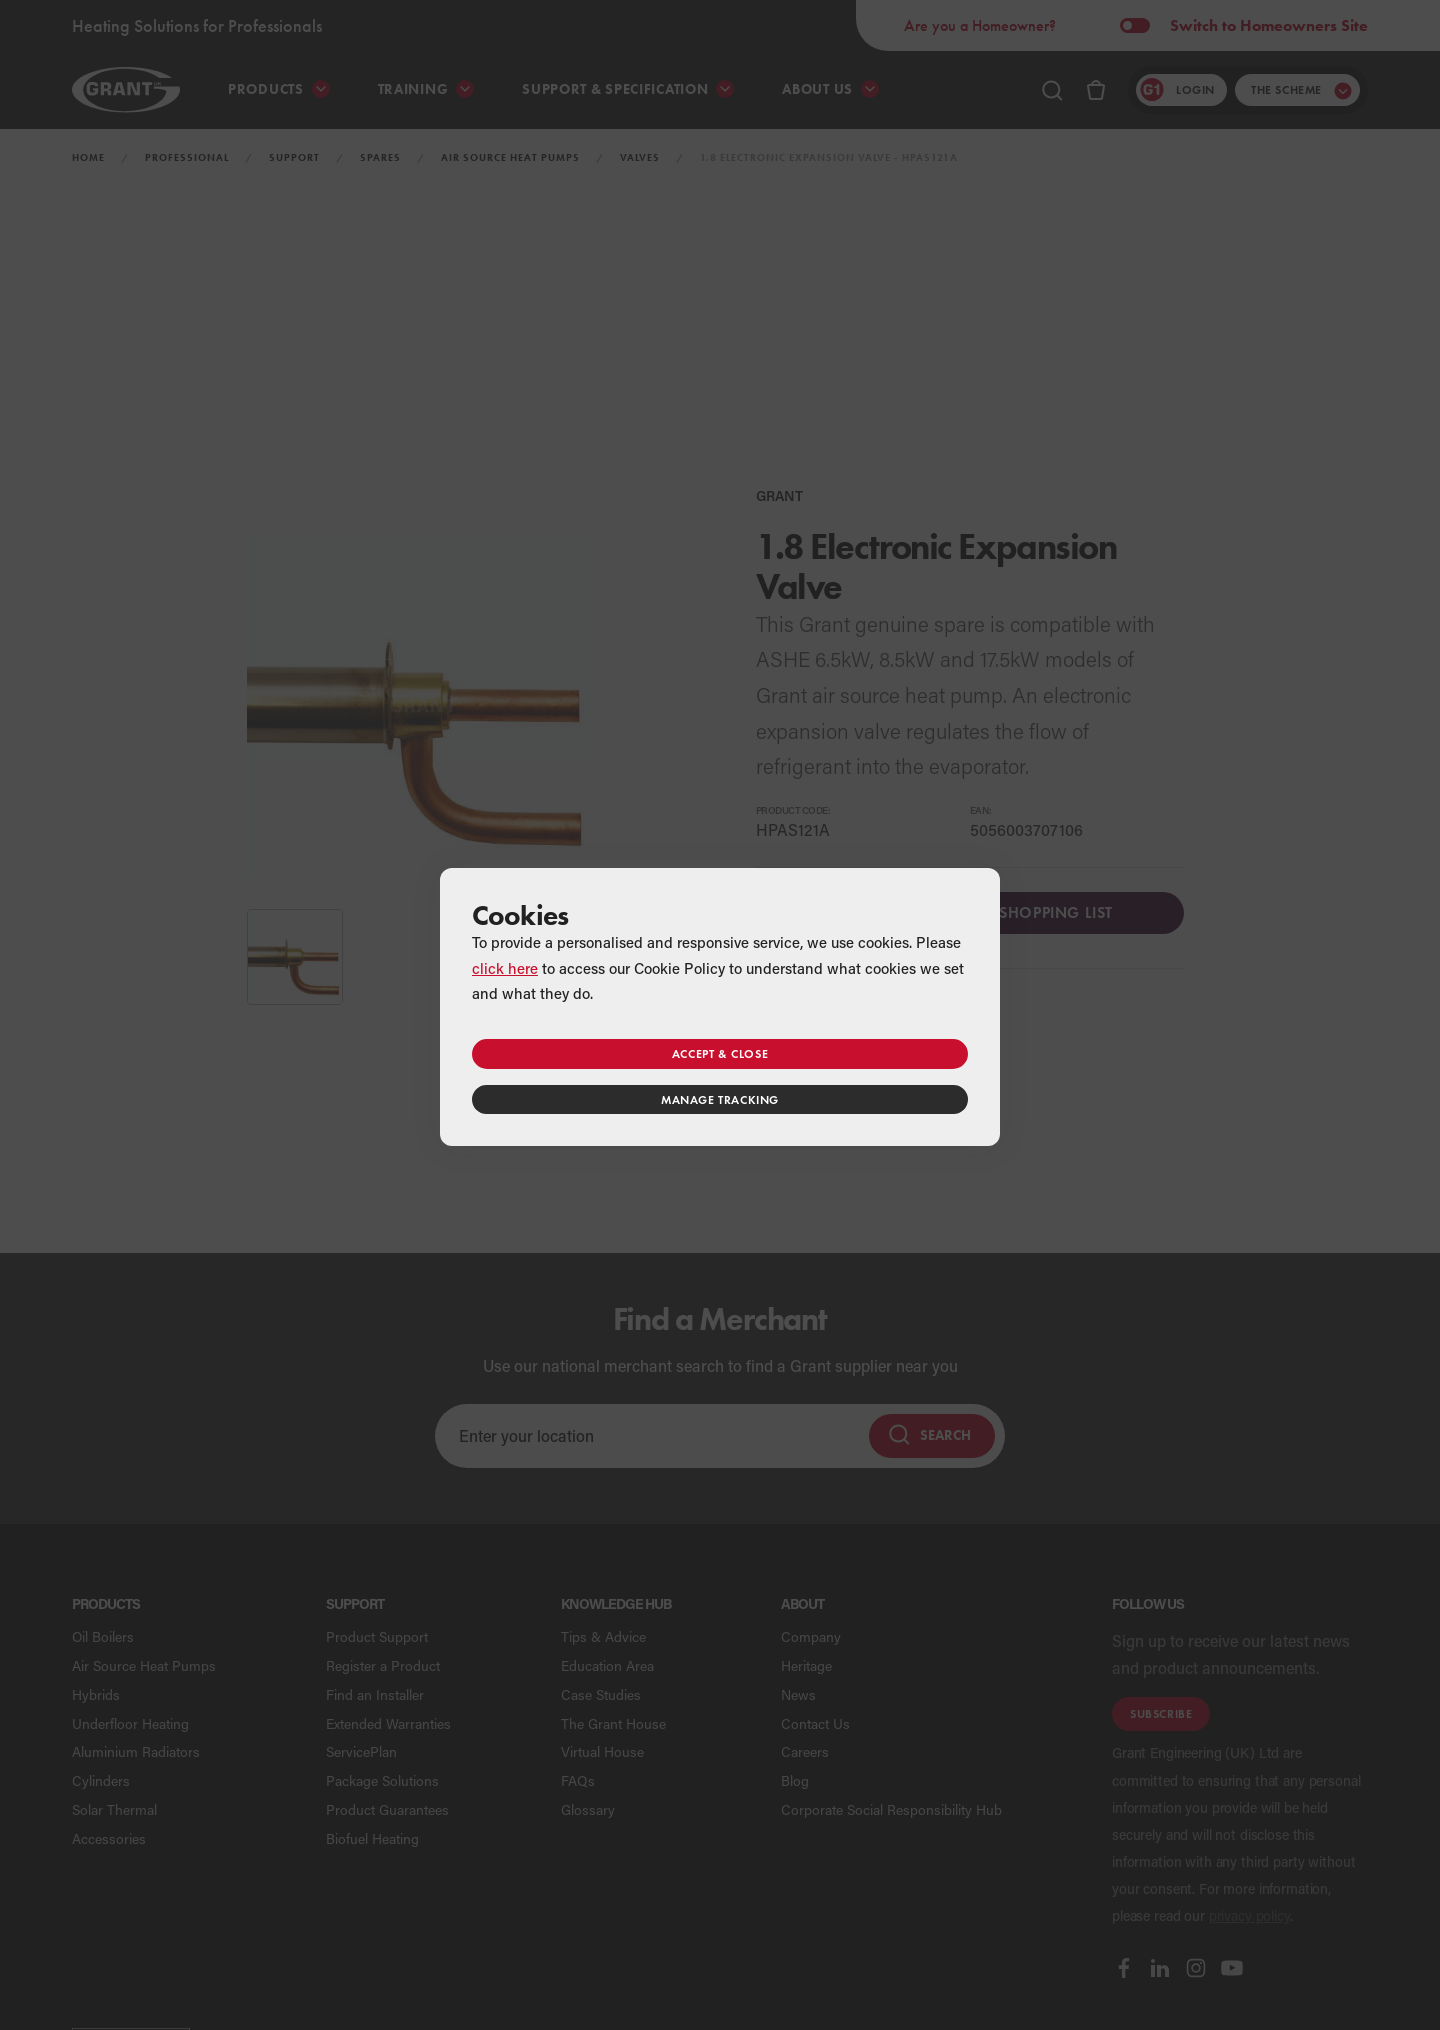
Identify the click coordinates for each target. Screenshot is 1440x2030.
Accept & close (720, 1053)
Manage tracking (720, 1099)
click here (505, 968)
